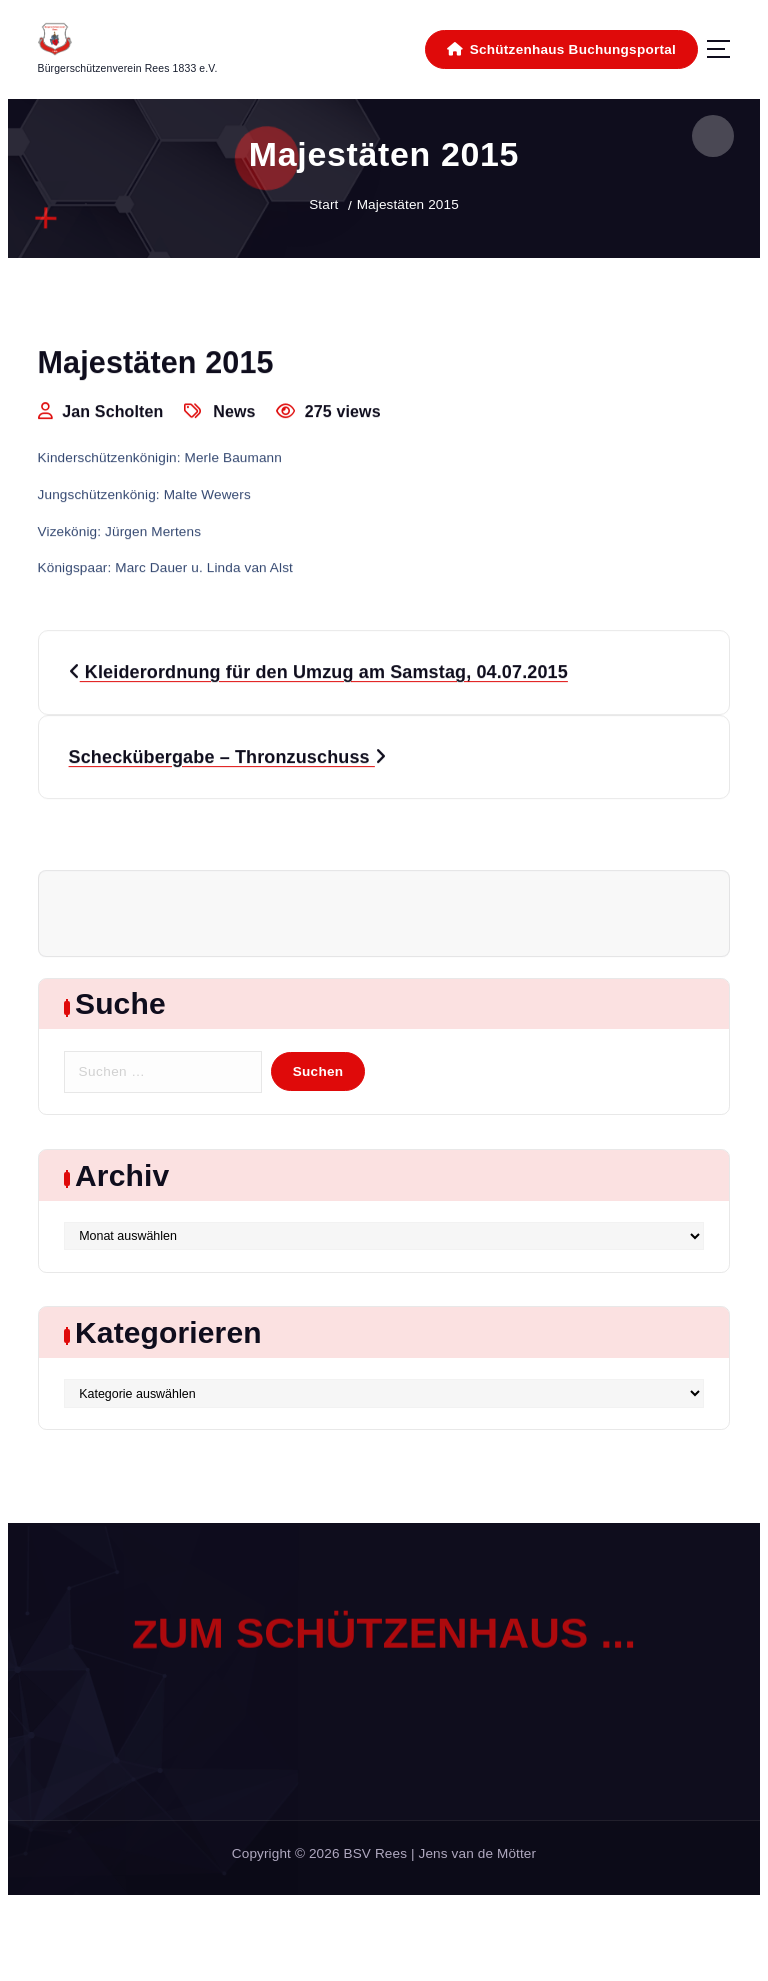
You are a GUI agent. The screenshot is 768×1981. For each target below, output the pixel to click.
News (234, 412)
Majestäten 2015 (408, 204)
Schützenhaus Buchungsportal (561, 49)
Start (323, 204)
